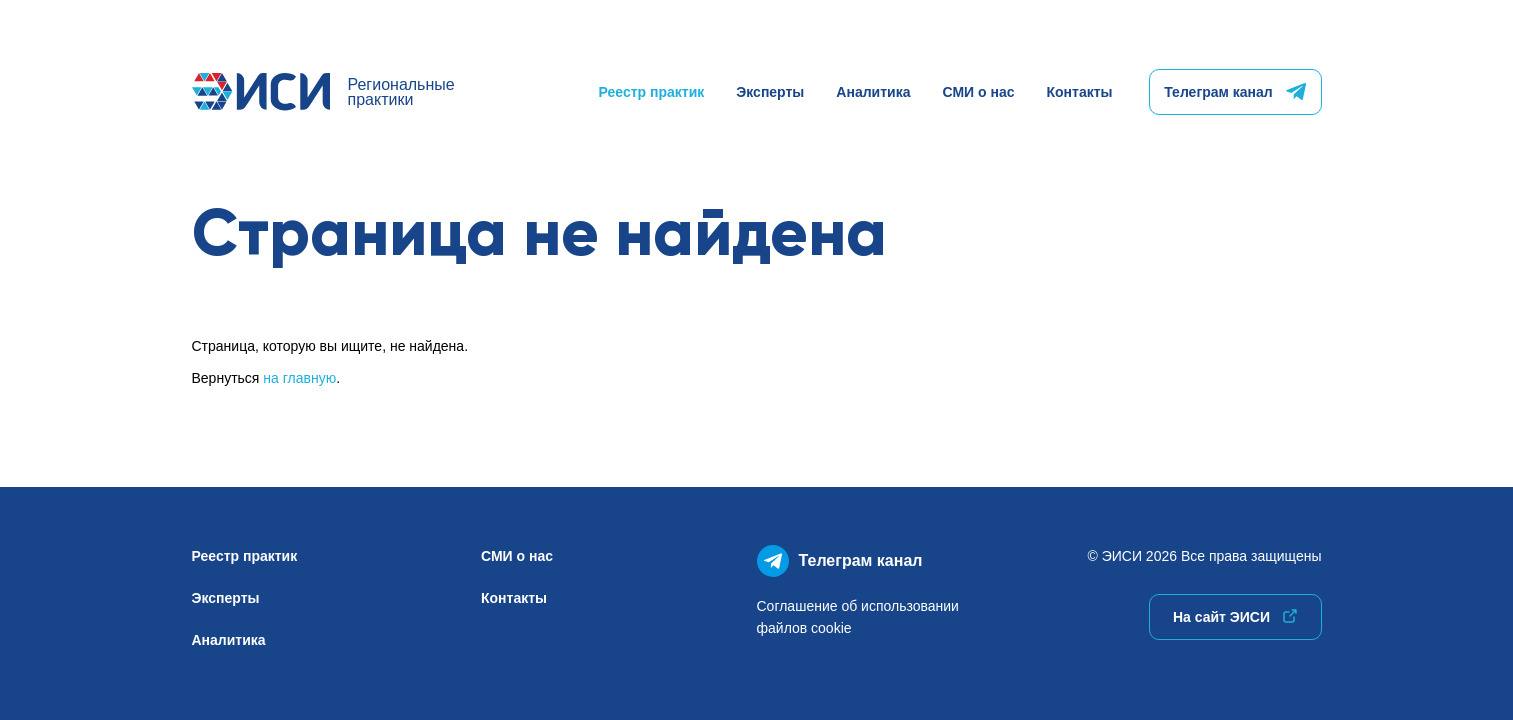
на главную (299, 378)
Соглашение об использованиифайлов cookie (858, 617)
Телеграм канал (1234, 92)
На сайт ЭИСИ (1235, 617)
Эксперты (770, 92)
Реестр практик (652, 92)
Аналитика (873, 92)
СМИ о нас (978, 92)
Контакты (1079, 92)
